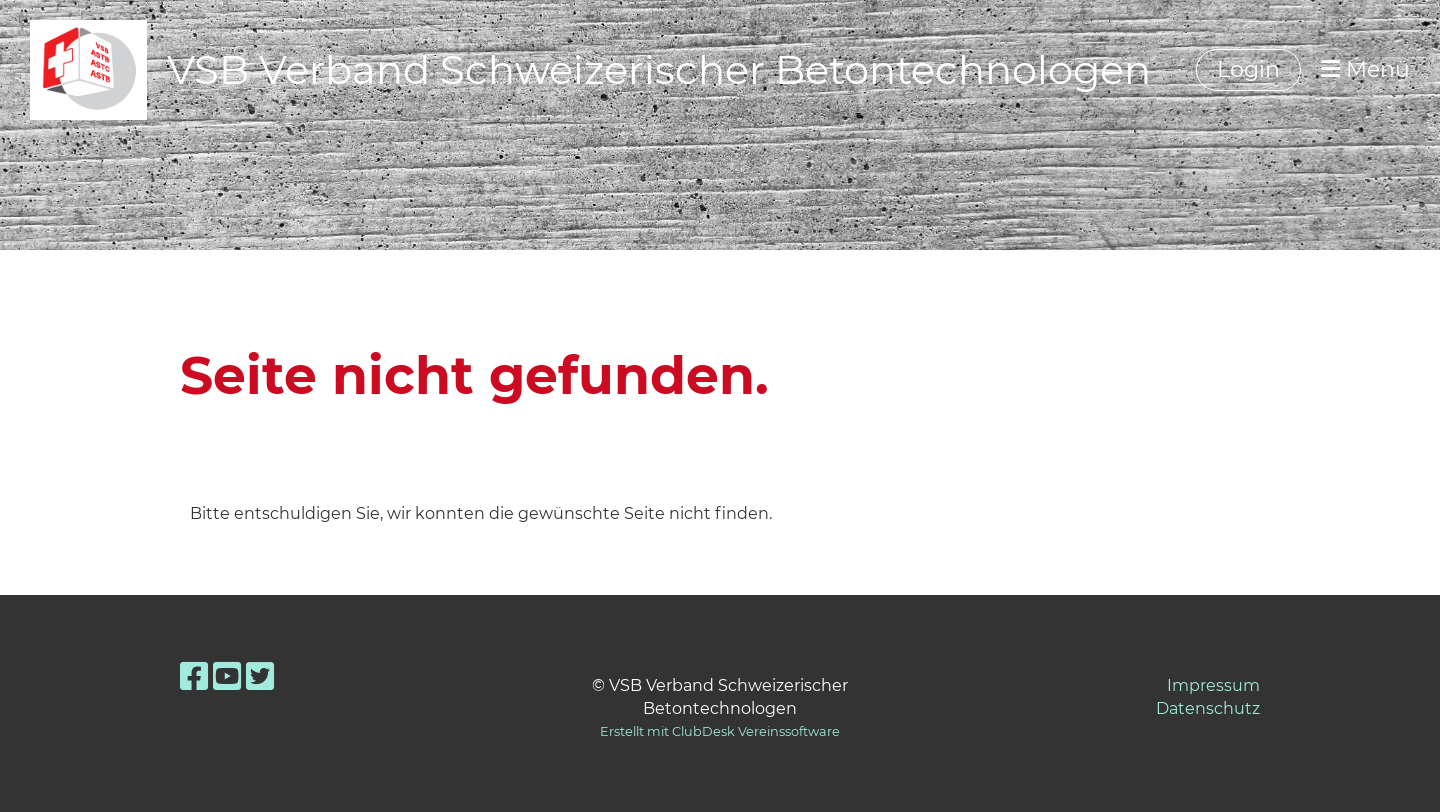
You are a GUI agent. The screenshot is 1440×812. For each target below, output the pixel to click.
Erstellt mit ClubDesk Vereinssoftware (720, 731)
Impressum (1213, 685)
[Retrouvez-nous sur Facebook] (194, 676)
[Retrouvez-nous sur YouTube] (227, 676)
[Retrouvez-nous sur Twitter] (260, 676)
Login (1248, 69)
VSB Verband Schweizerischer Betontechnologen (659, 69)
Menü (1365, 69)
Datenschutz (1208, 708)
